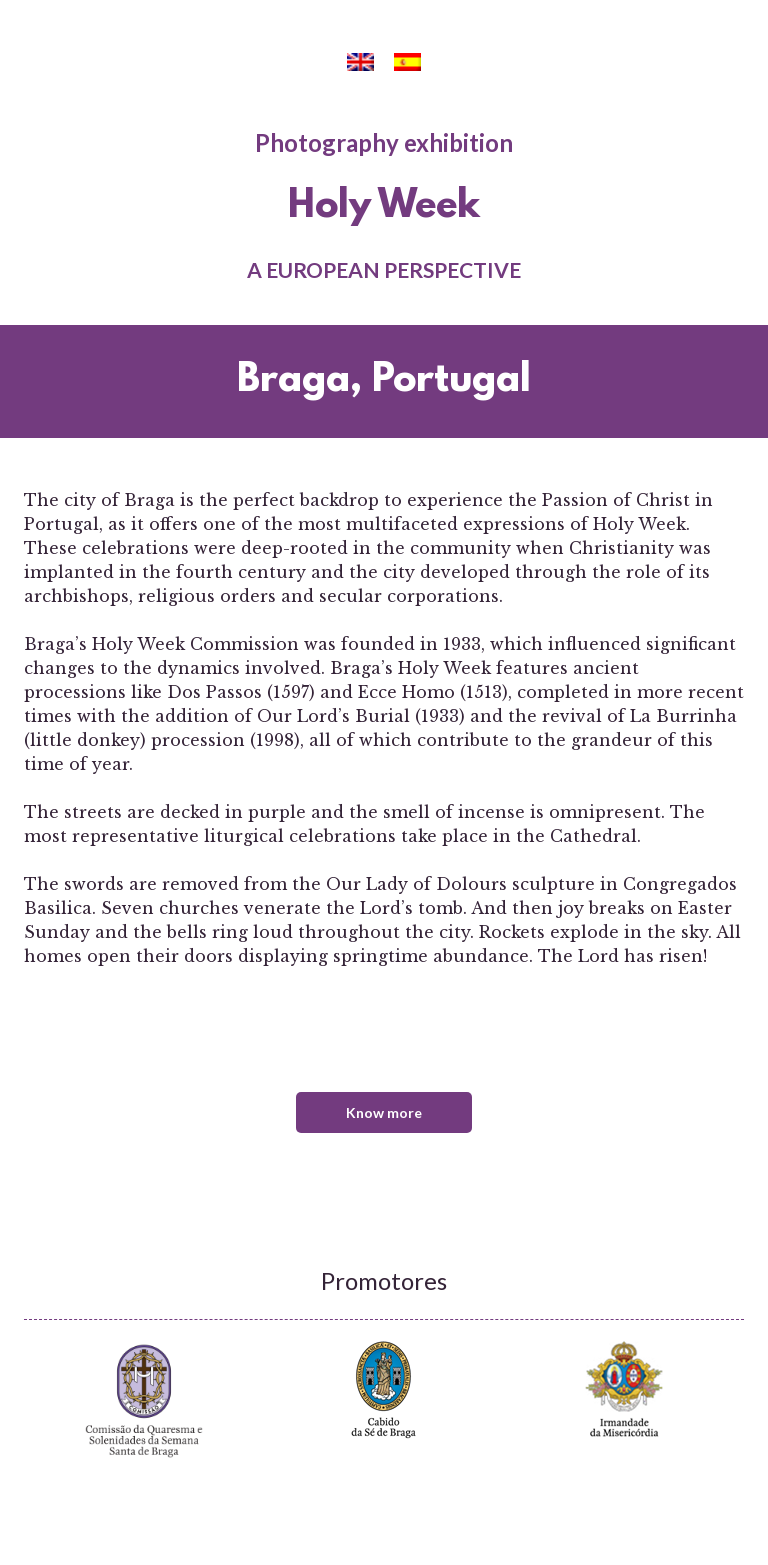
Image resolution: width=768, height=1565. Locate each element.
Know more (384, 1112)
